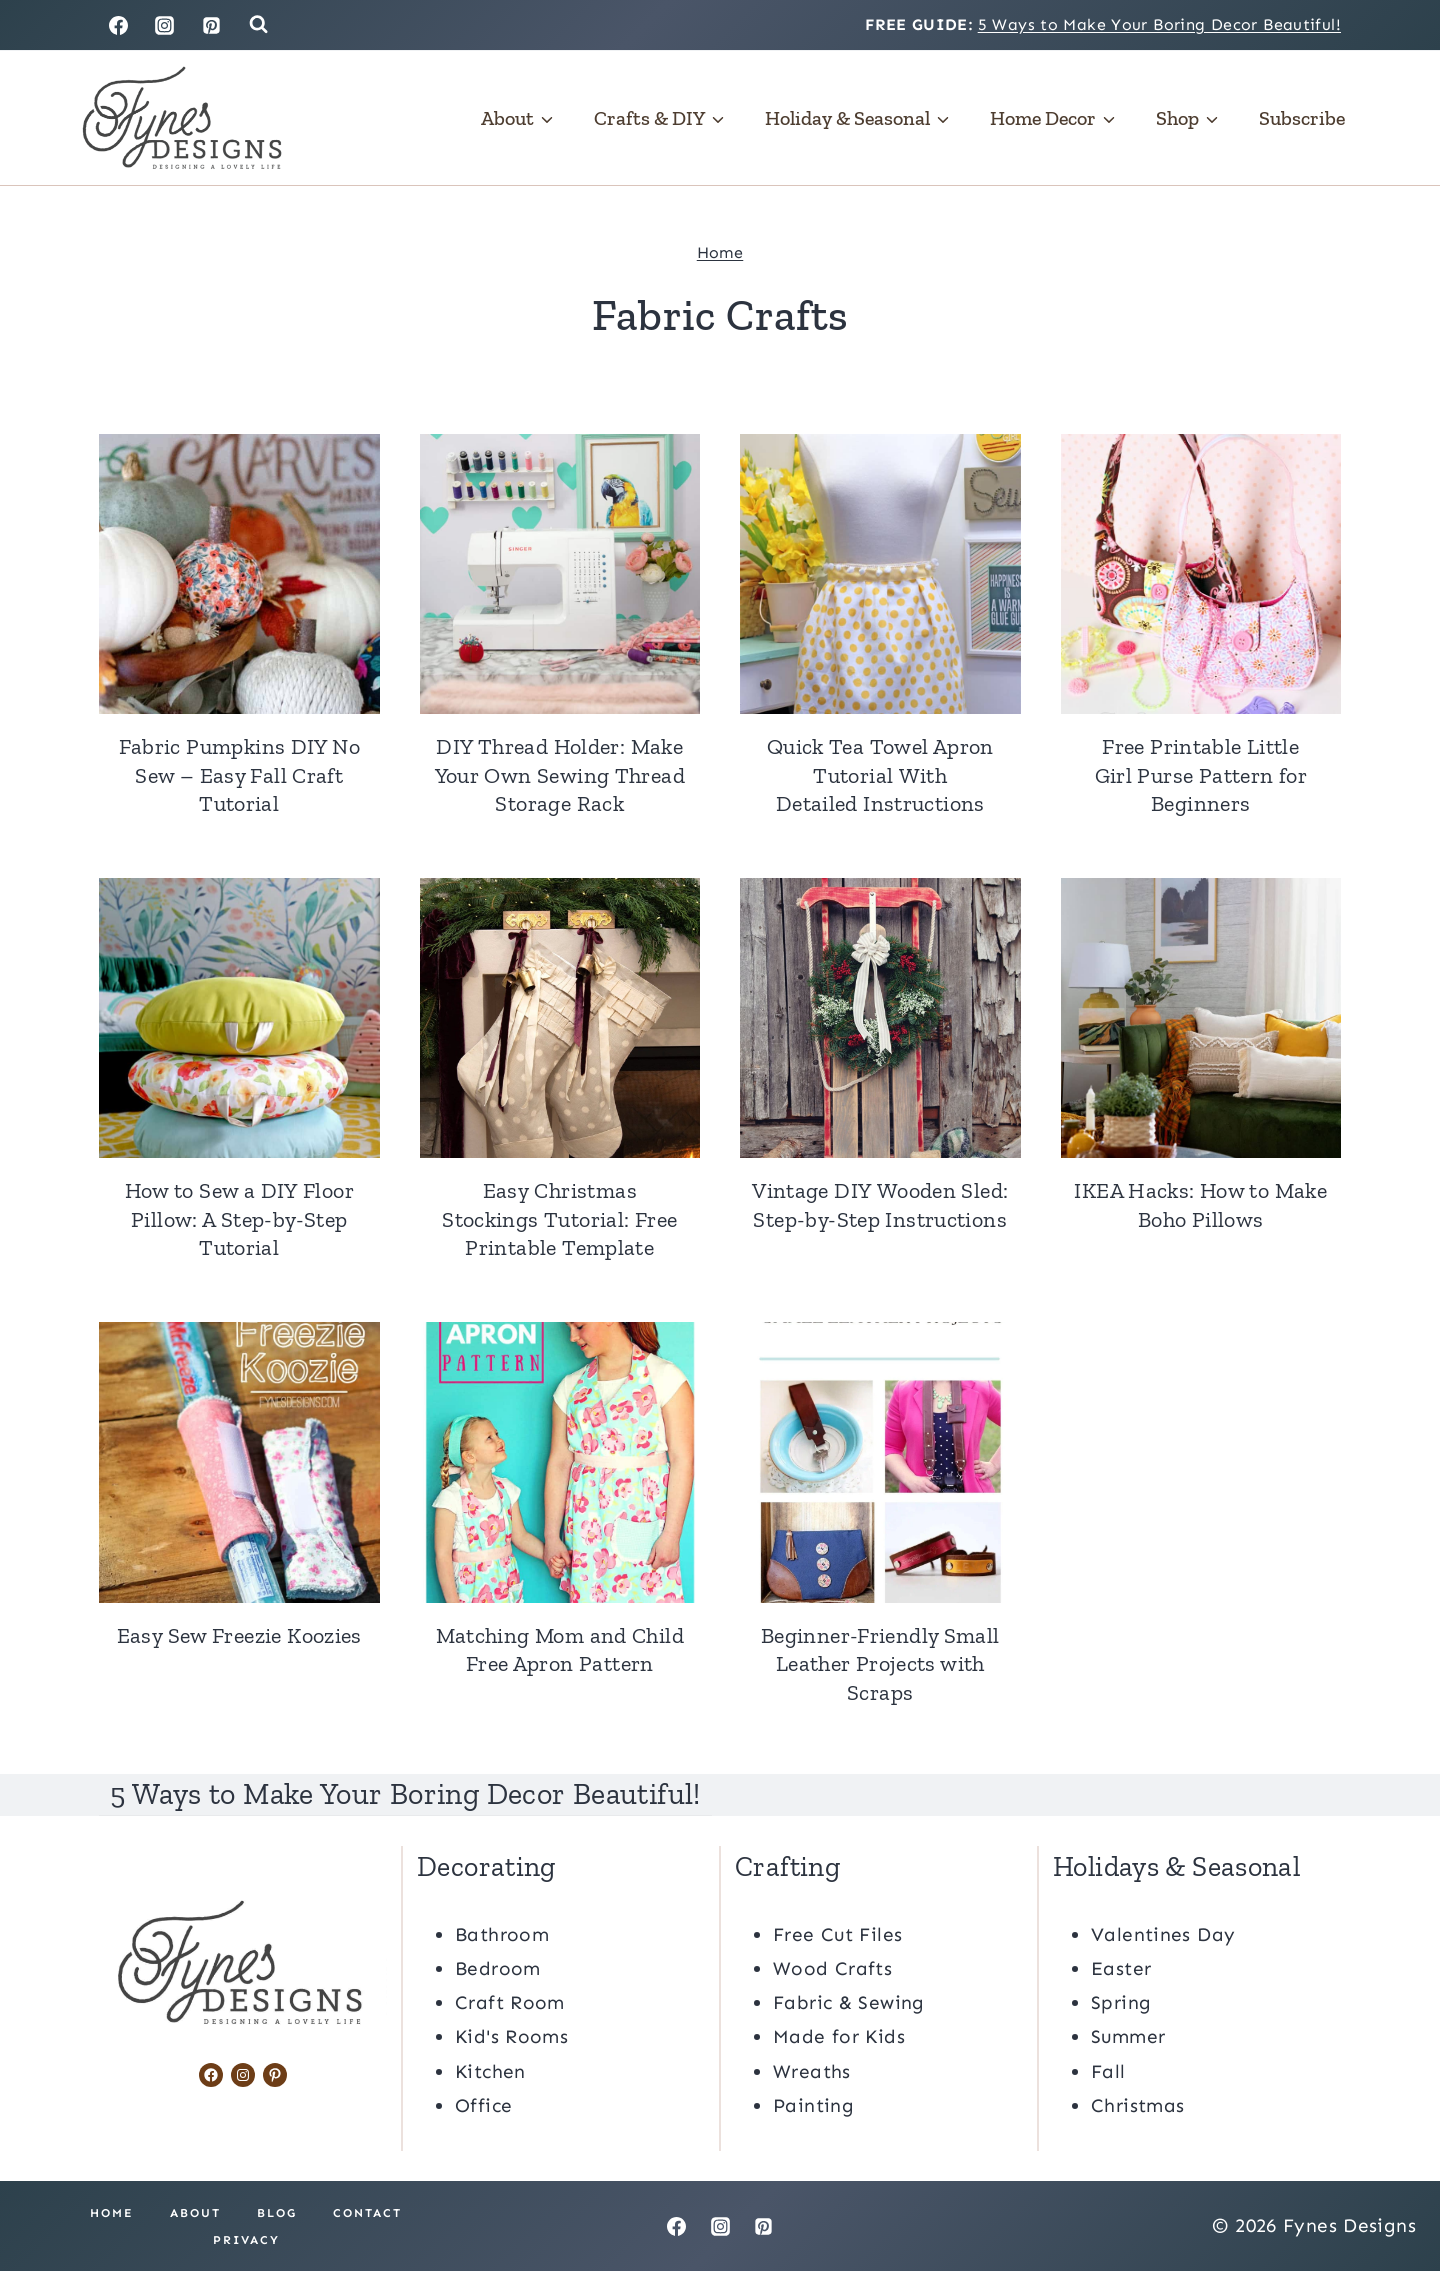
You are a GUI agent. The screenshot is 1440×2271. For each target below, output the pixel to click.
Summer (1128, 2036)
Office (483, 2104)
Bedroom (498, 1967)
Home (720, 252)
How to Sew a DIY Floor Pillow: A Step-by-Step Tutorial (239, 1219)
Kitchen (490, 2070)
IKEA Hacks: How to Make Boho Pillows (1200, 1205)
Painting (813, 2104)
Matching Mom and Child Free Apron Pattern (560, 1650)
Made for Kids (839, 2036)
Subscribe (1302, 118)
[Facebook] (118, 25)
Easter (1121, 1967)
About (195, 2212)
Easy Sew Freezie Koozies (239, 1635)
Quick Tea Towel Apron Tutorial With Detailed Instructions (880, 775)
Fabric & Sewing (849, 2001)
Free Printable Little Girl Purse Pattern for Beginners (1201, 775)
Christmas (1137, 2104)
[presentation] (239, 574)
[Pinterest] (212, 25)
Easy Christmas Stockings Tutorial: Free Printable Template (559, 1219)
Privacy (246, 2239)
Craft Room (510, 2001)
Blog (277, 2212)
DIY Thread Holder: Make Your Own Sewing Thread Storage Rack (560, 775)
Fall (1108, 2070)
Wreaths (812, 2070)
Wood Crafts (832, 1967)
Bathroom (502, 1933)
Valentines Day (1163, 1933)
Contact (367, 2212)
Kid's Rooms (511, 2036)
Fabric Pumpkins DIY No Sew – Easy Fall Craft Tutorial (239, 775)
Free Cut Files (837, 1933)
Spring (1121, 2001)
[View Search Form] (258, 24)
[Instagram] (165, 25)
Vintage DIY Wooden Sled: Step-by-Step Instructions (880, 1205)
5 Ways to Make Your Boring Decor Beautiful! (1159, 24)
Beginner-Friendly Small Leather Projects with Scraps (880, 1664)
